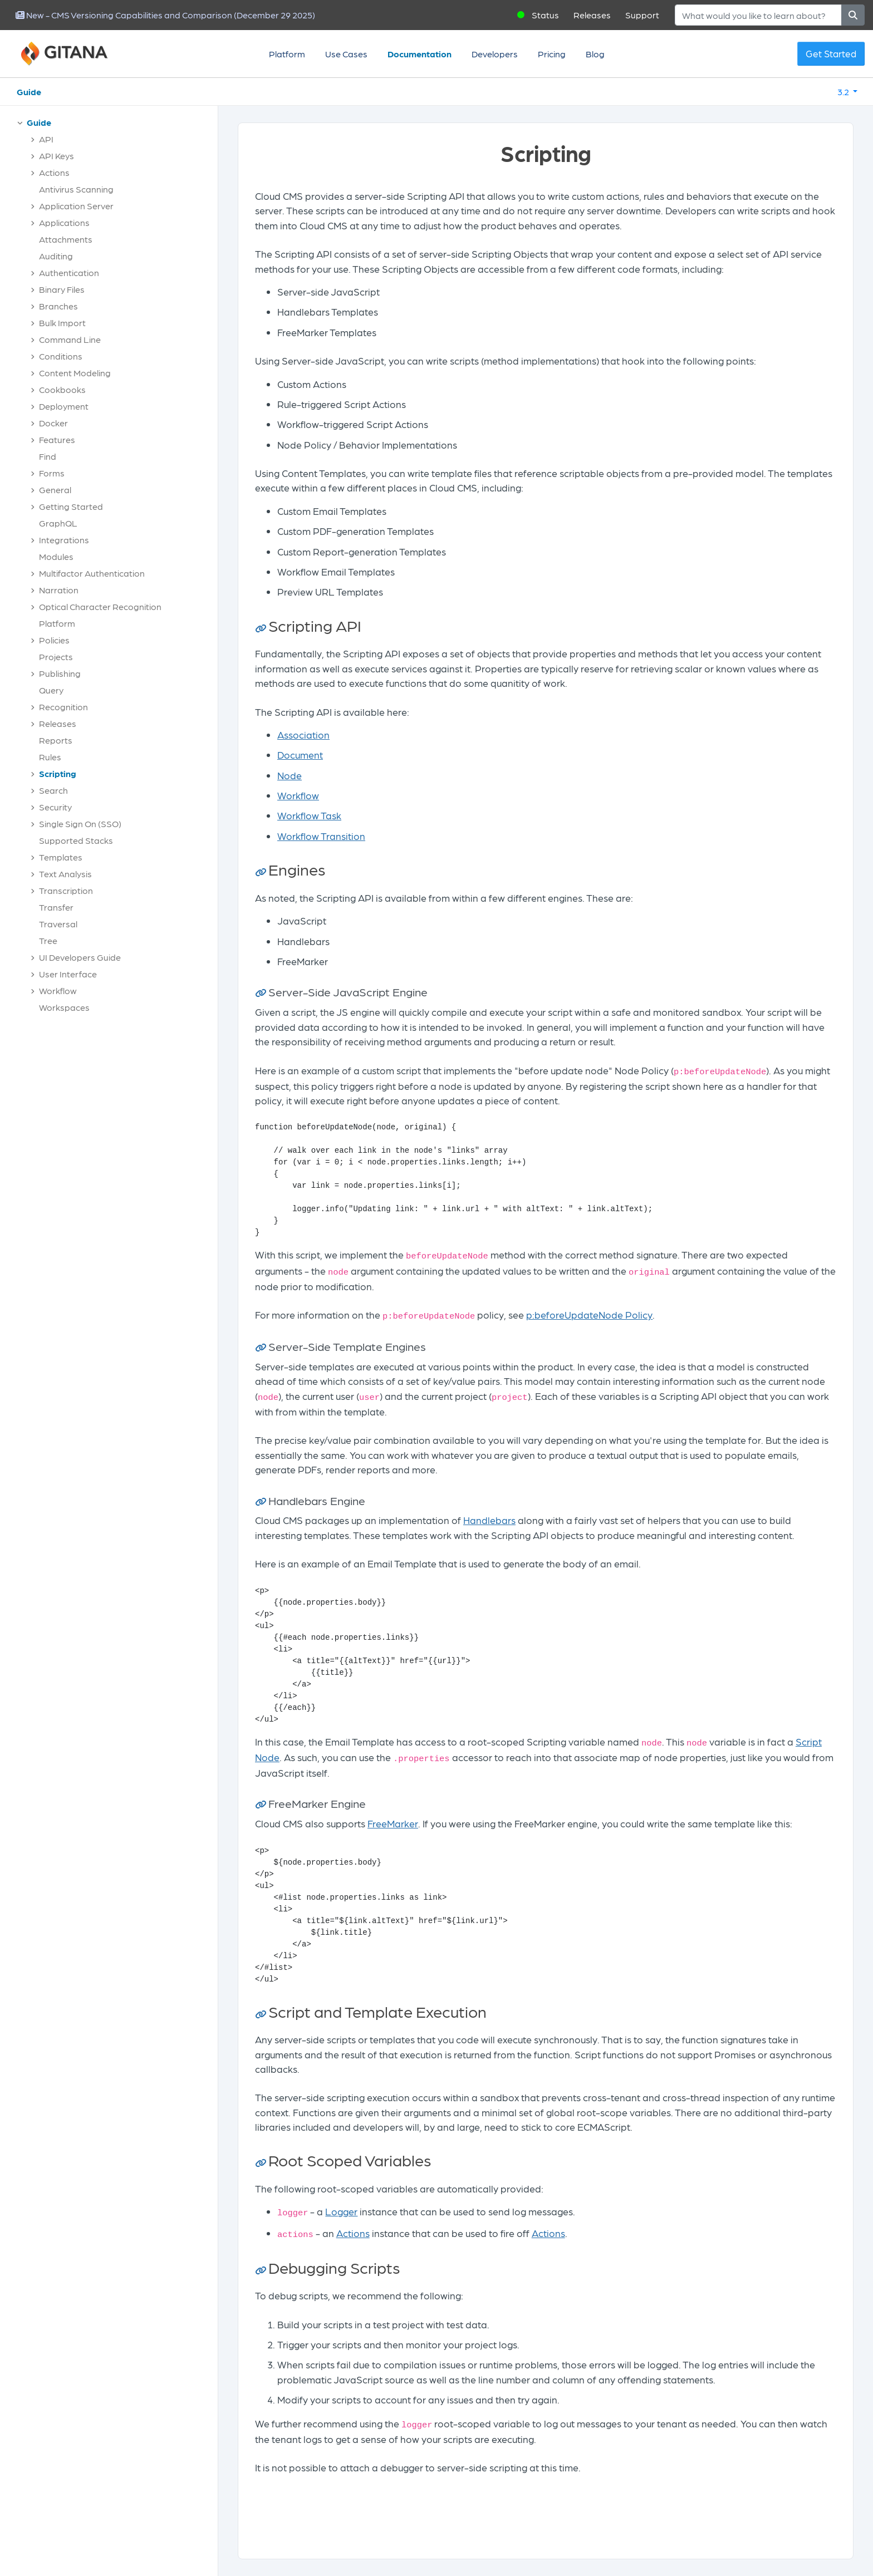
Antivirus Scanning (76, 189)
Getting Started (71, 506)
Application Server (76, 206)
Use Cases (346, 54)
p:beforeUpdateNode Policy (589, 1314)
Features (57, 439)
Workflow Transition (321, 835)
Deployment (64, 406)
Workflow (58, 990)
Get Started (831, 53)
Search (53, 790)
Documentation (420, 54)
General (55, 489)
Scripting (57, 773)
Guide (29, 91)
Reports (55, 740)
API (46, 139)
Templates (60, 857)
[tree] (114, 567)
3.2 (844, 91)
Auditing (56, 256)
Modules (56, 556)
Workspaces (64, 1007)
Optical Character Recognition (100, 606)
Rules (50, 757)
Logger (341, 2211)
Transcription (66, 890)
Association (303, 734)
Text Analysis (65, 873)
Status (545, 15)
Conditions (60, 356)
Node (289, 775)
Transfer (56, 907)
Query (51, 690)
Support (642, 15)
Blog (595, 54)
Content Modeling (75, 372)
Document (300, 754)
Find (47, 456)
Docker (53, 423)
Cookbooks (62, 389)
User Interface (68, 974)
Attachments (65, 239)
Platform (287, 54)
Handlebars (489, 1519)
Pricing (552, 54)
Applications (64, 222)
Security (55, 807)
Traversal (58, 924)
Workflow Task (309, 815)
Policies (54, 640)
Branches (58, 306)
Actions (54, 172)
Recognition (63, 706)
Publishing (60, 673)
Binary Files (62, 289)
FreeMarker (392, 1823)
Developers (495, 54)
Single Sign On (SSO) (80, 823)
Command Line (70, 339)
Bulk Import (62, 322)
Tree (48, 940)
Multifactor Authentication (92, 573)
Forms (52, 473)
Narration (59, 590)
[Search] (758, 15)
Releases (592, 15)
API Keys (56, 155)
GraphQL (58, 523)
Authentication (69, 272)
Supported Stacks (76, 840)
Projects (56, 656)
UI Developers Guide (80, 957)
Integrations (64, 539)
